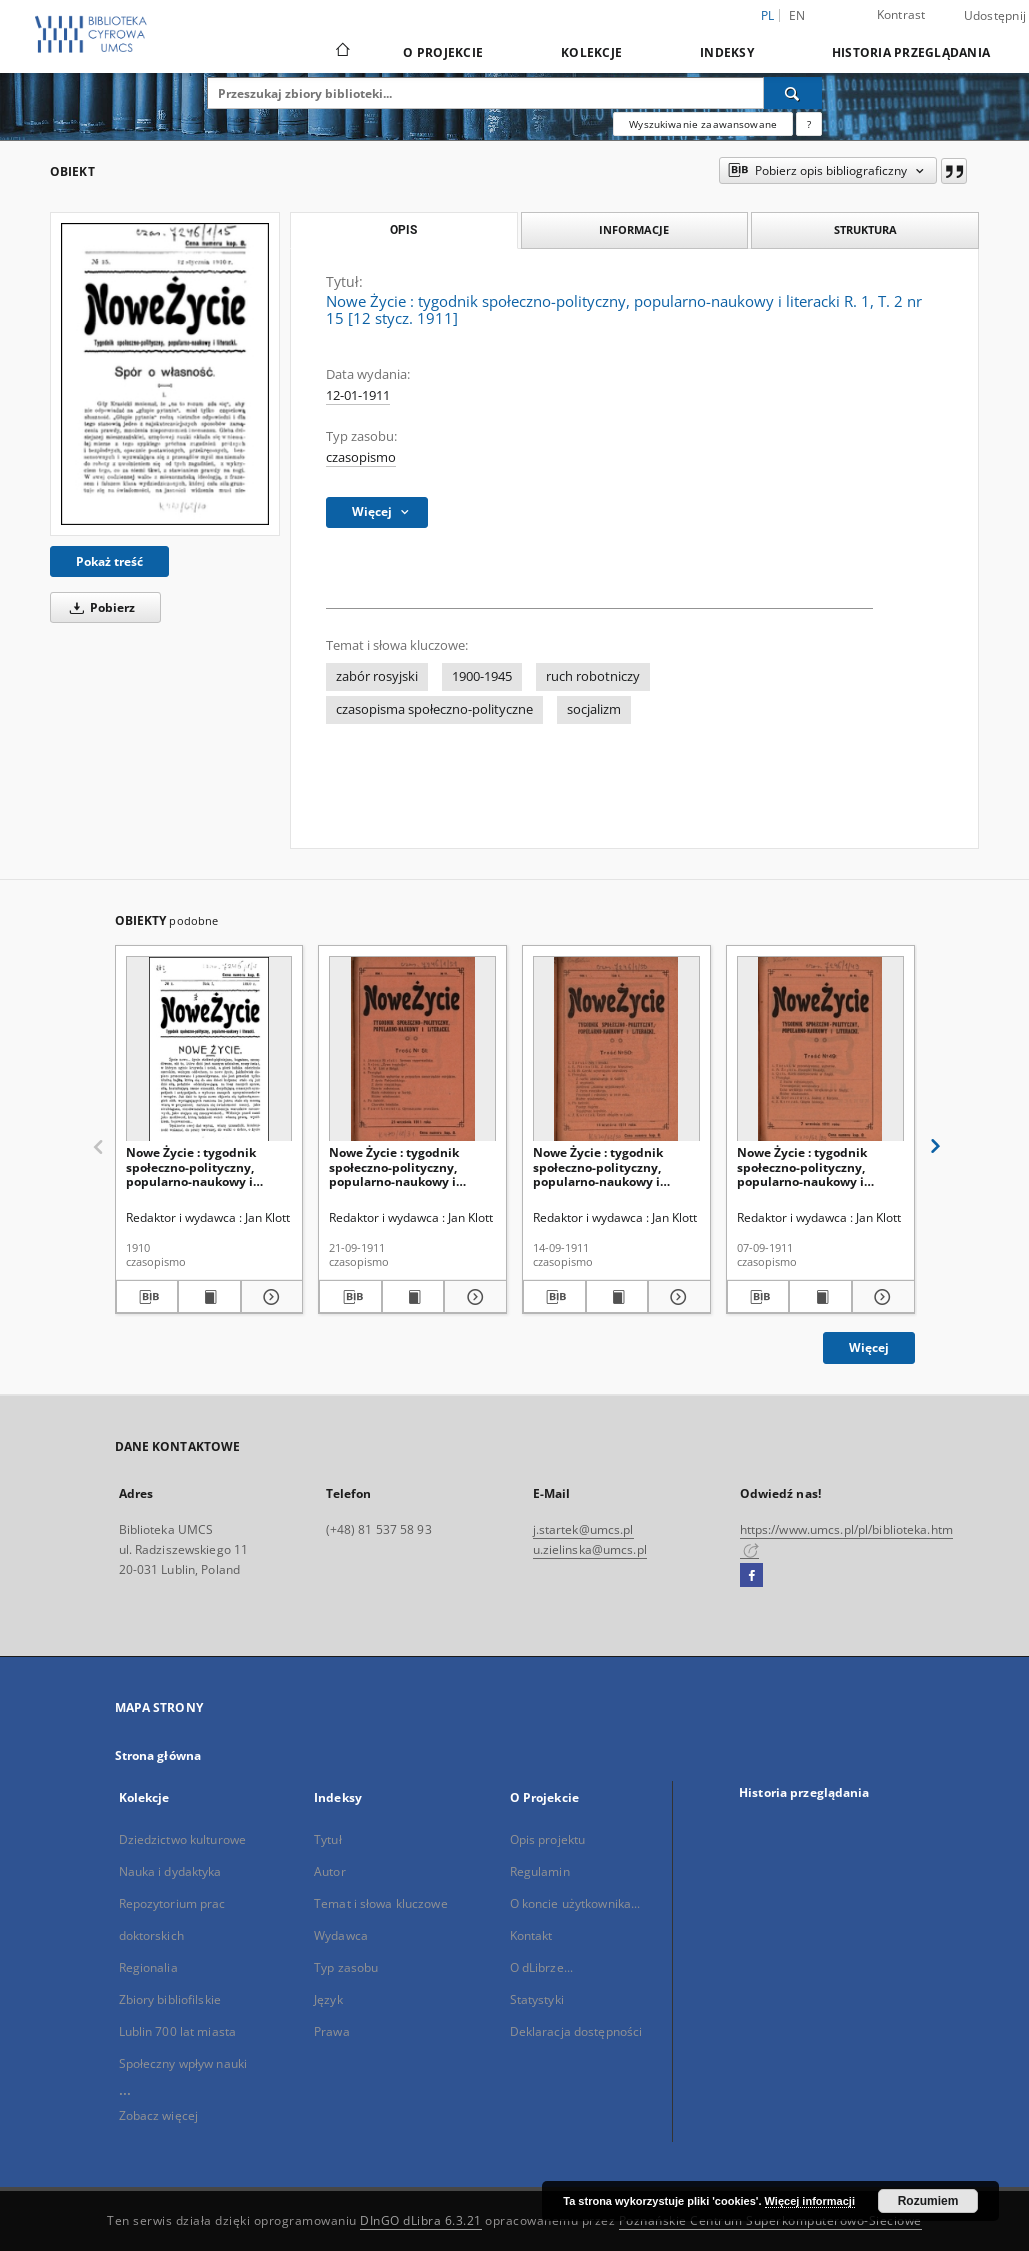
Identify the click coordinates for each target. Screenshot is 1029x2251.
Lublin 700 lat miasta (178, 2031)
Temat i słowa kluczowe (381, 1903)
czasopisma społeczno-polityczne (434, 709)
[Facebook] (751, 1576)
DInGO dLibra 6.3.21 (421, 2220)
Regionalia (148, 1967)
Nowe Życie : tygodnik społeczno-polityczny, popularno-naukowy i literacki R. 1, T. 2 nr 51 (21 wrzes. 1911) (405, 1166)
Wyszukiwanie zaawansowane (703, 124)
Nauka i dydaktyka (170, 1871)
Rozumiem (928, 2201)
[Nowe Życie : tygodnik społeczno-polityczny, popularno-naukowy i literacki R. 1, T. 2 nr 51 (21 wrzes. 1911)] (412, 1049)
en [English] (797, 15)
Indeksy (727, 52)
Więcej (869, 1347)
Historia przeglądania (911, 52)
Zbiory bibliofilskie (170, 1999)
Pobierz (99, 607)
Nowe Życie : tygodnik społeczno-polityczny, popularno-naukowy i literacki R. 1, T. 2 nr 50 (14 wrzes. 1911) (609, 1166)
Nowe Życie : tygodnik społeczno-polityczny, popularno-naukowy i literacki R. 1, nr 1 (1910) (196, 1166)
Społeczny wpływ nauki (183, 2063)
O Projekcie (443, 52)
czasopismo (361, 457)
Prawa (332, 2031)
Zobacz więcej (159, 2115)
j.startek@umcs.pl (583, 1529)
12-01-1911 (358, 395)
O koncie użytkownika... (575, 1903)
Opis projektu (548, 1839)
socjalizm (594, 709)
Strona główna (158, 1755)
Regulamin (540, 1871)
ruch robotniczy (593, 676)
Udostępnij (995, 16)
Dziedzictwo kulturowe (183, 1839)
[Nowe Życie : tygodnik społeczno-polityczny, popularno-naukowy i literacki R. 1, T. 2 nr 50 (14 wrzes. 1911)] (616, 1049)
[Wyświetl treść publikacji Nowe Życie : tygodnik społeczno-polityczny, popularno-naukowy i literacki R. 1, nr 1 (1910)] (209, 1297)
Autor (330, 1871)
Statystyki (537, 1999)
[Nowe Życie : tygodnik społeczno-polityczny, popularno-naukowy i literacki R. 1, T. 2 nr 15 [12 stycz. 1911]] (165, 373)
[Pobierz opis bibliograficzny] (147, 1297)
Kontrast (901, 14)
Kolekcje (591, 52)
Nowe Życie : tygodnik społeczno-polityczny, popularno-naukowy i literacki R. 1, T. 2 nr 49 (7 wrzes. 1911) (810, 1166)
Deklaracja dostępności (576, 2031)
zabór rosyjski (377, 676)
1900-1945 (482, 676)
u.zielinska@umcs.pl (590, 1549)
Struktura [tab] (865, 229)
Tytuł (328, 1839)
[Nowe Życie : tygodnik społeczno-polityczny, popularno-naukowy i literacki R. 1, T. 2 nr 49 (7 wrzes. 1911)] (820, 1049)
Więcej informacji (810, 2201)
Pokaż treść (109, 561)
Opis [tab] (403, 230)
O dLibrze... (541, 1967)
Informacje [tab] (634, 229)
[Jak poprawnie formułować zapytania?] (809, 124)
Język (328, 1999)
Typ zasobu (346, 1967)
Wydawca (341, 1935)
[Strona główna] (341, 52)
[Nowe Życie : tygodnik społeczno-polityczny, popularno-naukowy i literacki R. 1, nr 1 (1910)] (209, 1049)
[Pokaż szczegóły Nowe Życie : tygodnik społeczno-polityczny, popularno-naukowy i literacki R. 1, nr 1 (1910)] (269, 1297)
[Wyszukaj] (793, 93)
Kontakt (531, 1935)
